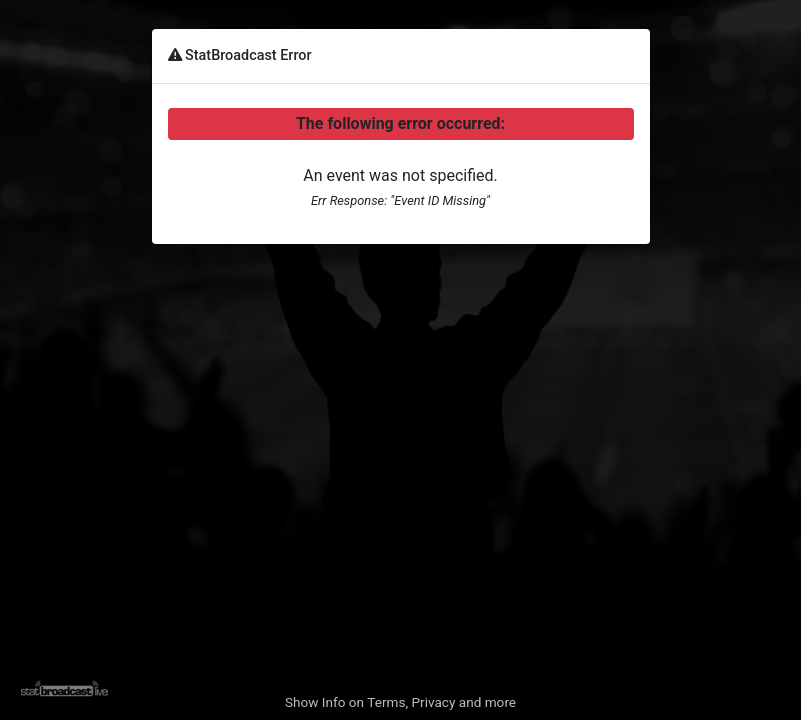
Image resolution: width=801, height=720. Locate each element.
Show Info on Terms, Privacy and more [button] (400, 702)
